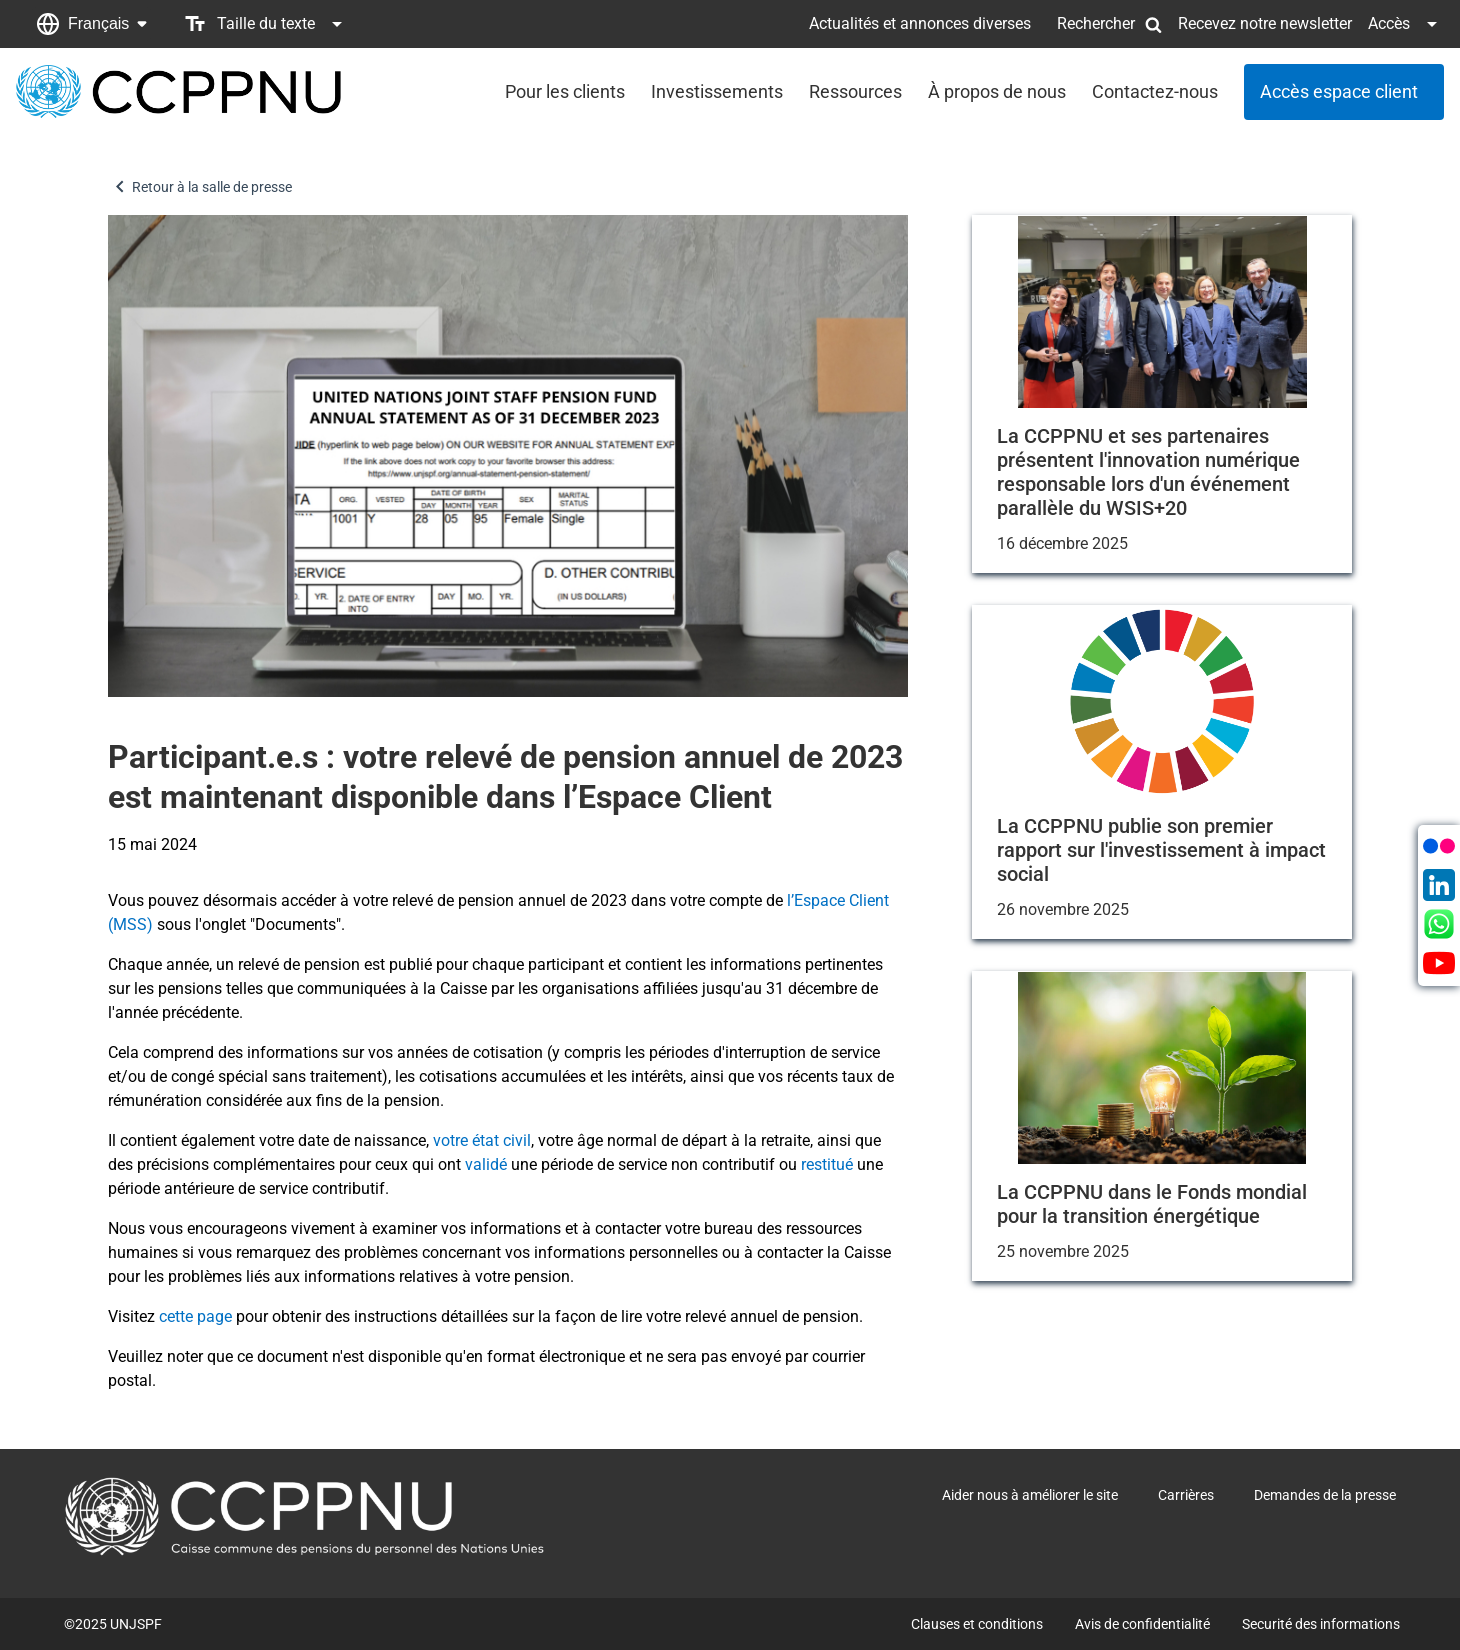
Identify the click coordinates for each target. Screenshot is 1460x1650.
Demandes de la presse (1325, 1495)
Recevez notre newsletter (1265, 23)
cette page (195, 1316)
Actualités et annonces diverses (920, 23)
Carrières (1186, 1495)
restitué (827, 1164)
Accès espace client (1339, 91)
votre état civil (482, 1140)
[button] (91, 24)
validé (486, 1164)
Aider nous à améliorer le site (1030, 1495)
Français (98, 23)
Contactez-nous (1155, 91)
